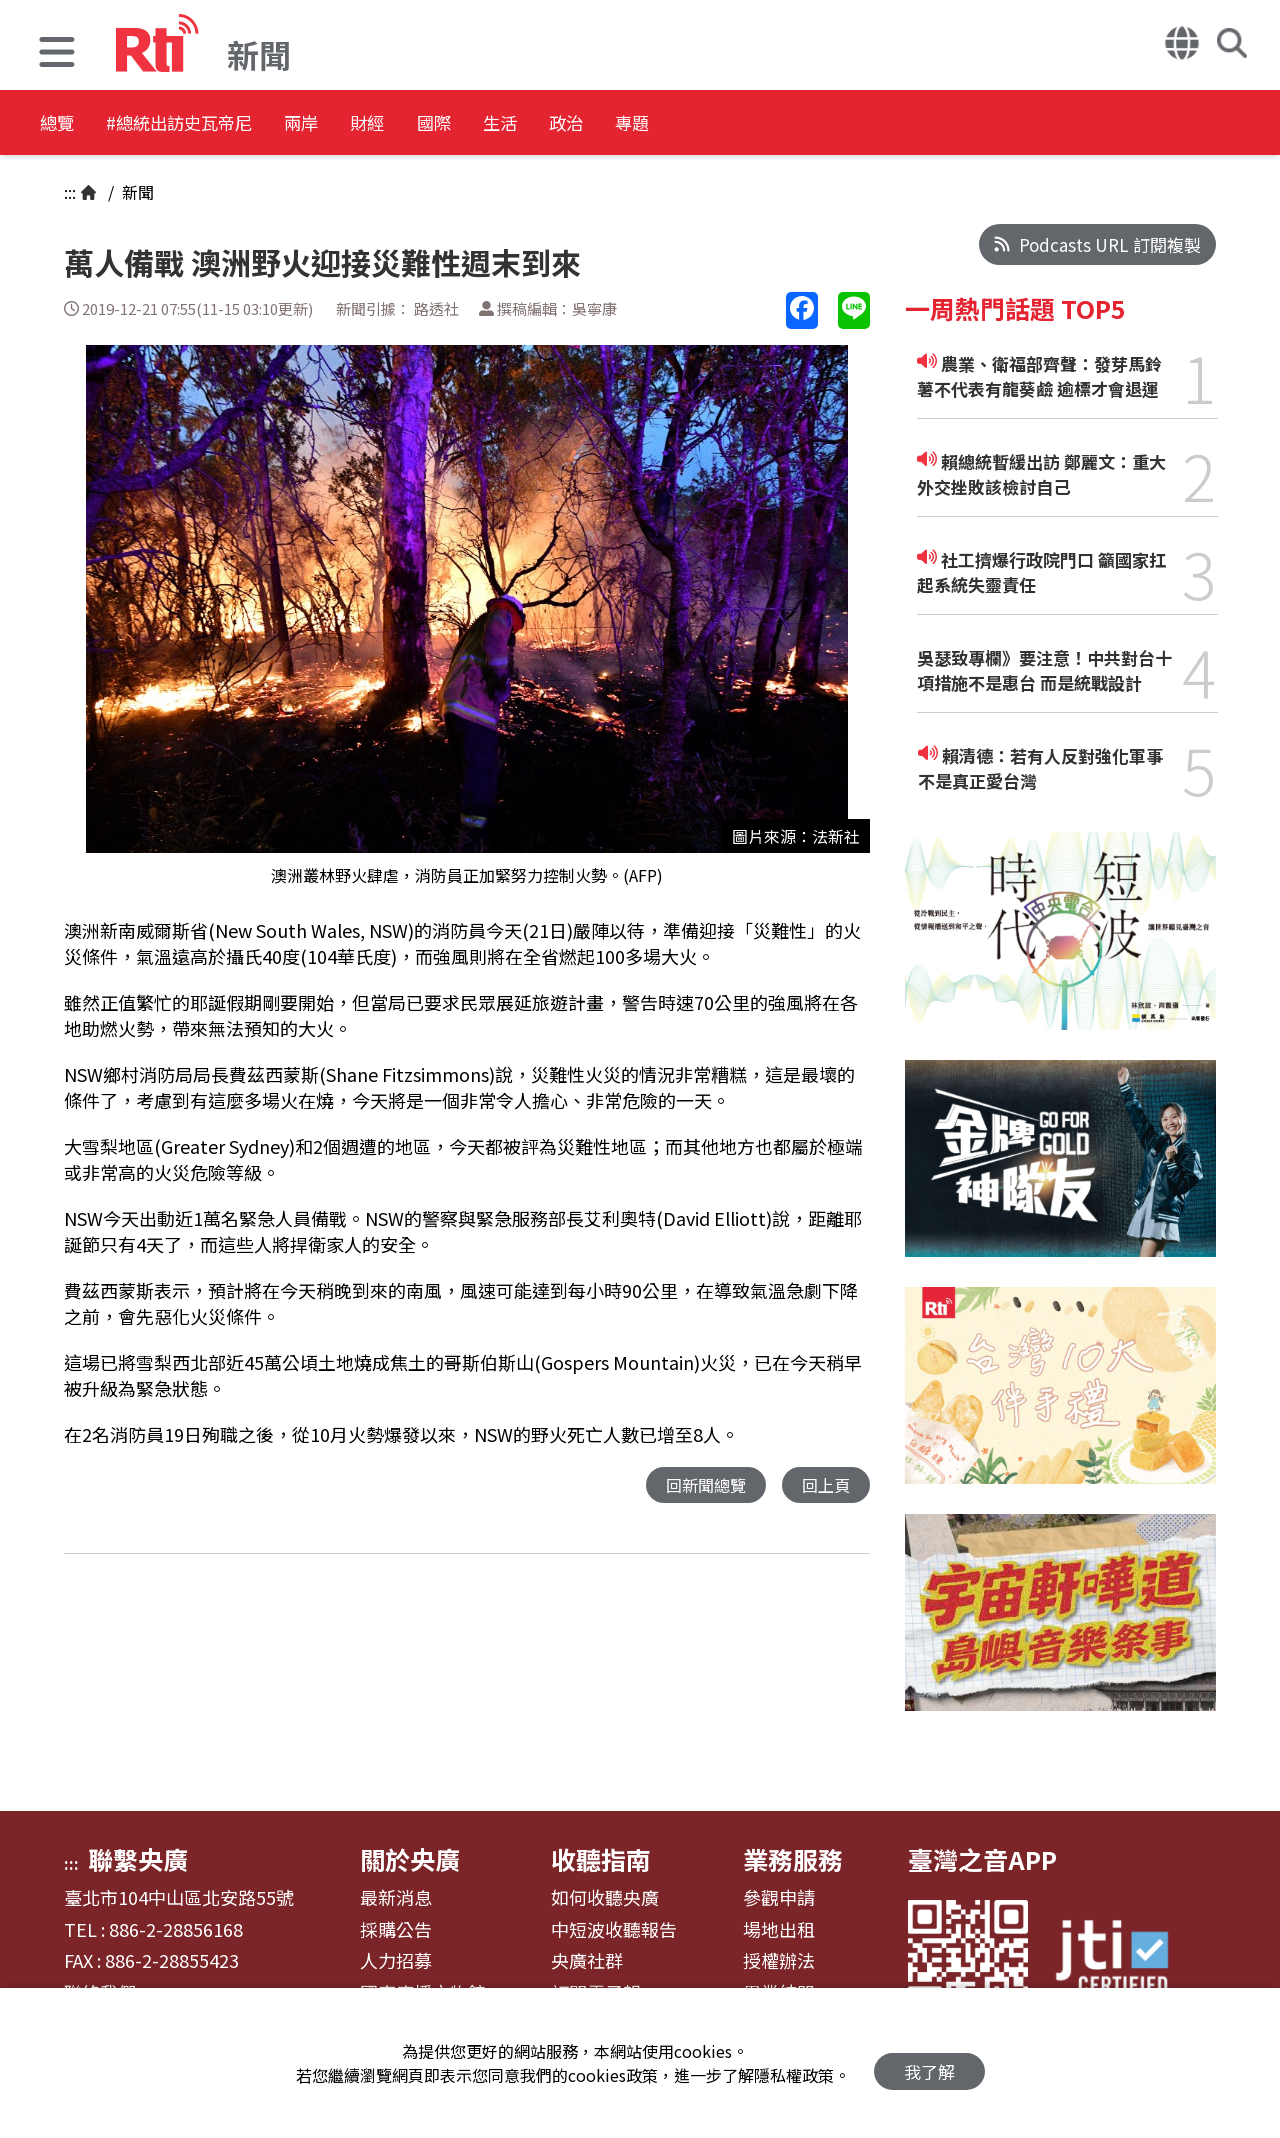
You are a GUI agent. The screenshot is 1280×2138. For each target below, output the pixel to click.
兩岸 (372, 124)
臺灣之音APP (982, 1859)
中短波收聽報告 (614, 1930)
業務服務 (793, 1859)
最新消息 (396, 1898)
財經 (462, 124)
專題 (822, 124)
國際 (552, 124)
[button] (57, 54)
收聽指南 (601, 1859)
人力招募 (396, 1961)
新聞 (136, 192)
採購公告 (396, 1930)
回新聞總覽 (700, 1485)
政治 (732, 124)
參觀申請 (779, 1898)
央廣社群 (587, 1961)
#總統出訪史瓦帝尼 (216, 124)
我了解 (929, 2063)
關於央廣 (410, 1859)
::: (70, 192)
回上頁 (824, 1485)
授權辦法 (779, 1961)
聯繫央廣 (138, 1859)
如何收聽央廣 (605, 1898)
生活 (642, 124)
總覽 (60, 124)
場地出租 (779, 1930)
